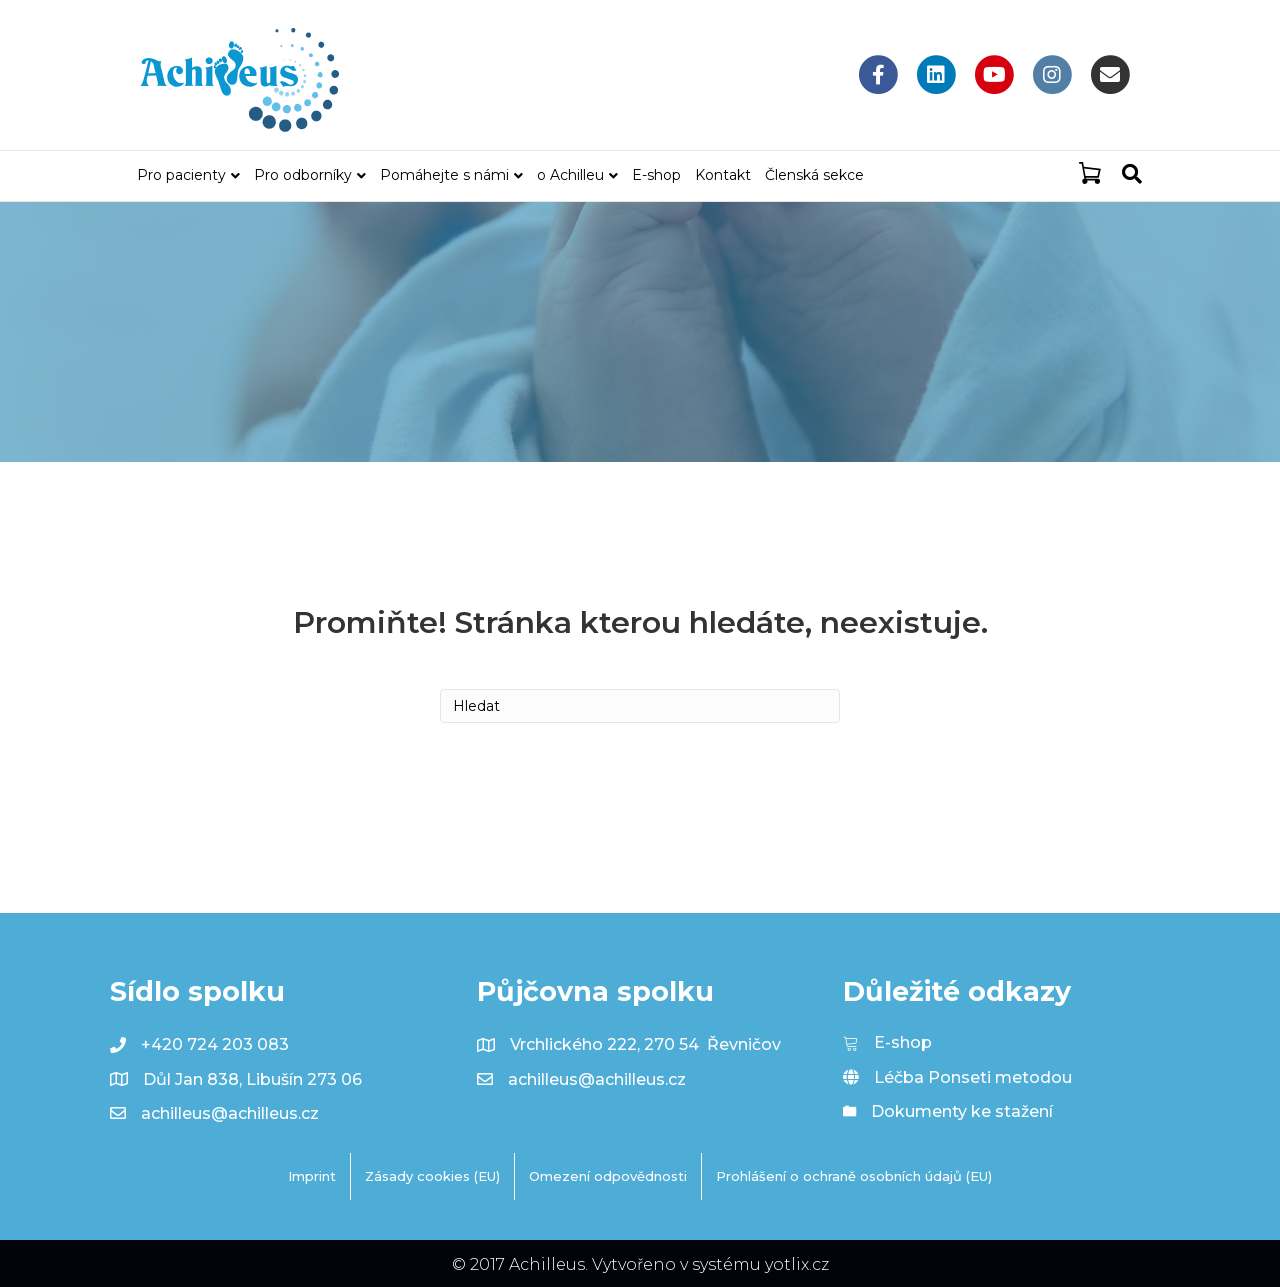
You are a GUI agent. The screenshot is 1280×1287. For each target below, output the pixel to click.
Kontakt (723, 175)
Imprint (312, 1176)
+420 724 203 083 (215, 1044)
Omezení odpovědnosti (608, 1176)
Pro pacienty (181, 175)
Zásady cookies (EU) (432, 1176)
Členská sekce (814, 175)
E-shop (656, 175)
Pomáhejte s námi (444, 175)
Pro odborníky (303, 175)
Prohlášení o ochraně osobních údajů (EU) (854, 1176)
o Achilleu (570, 175)
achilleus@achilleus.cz (230, 1113)
